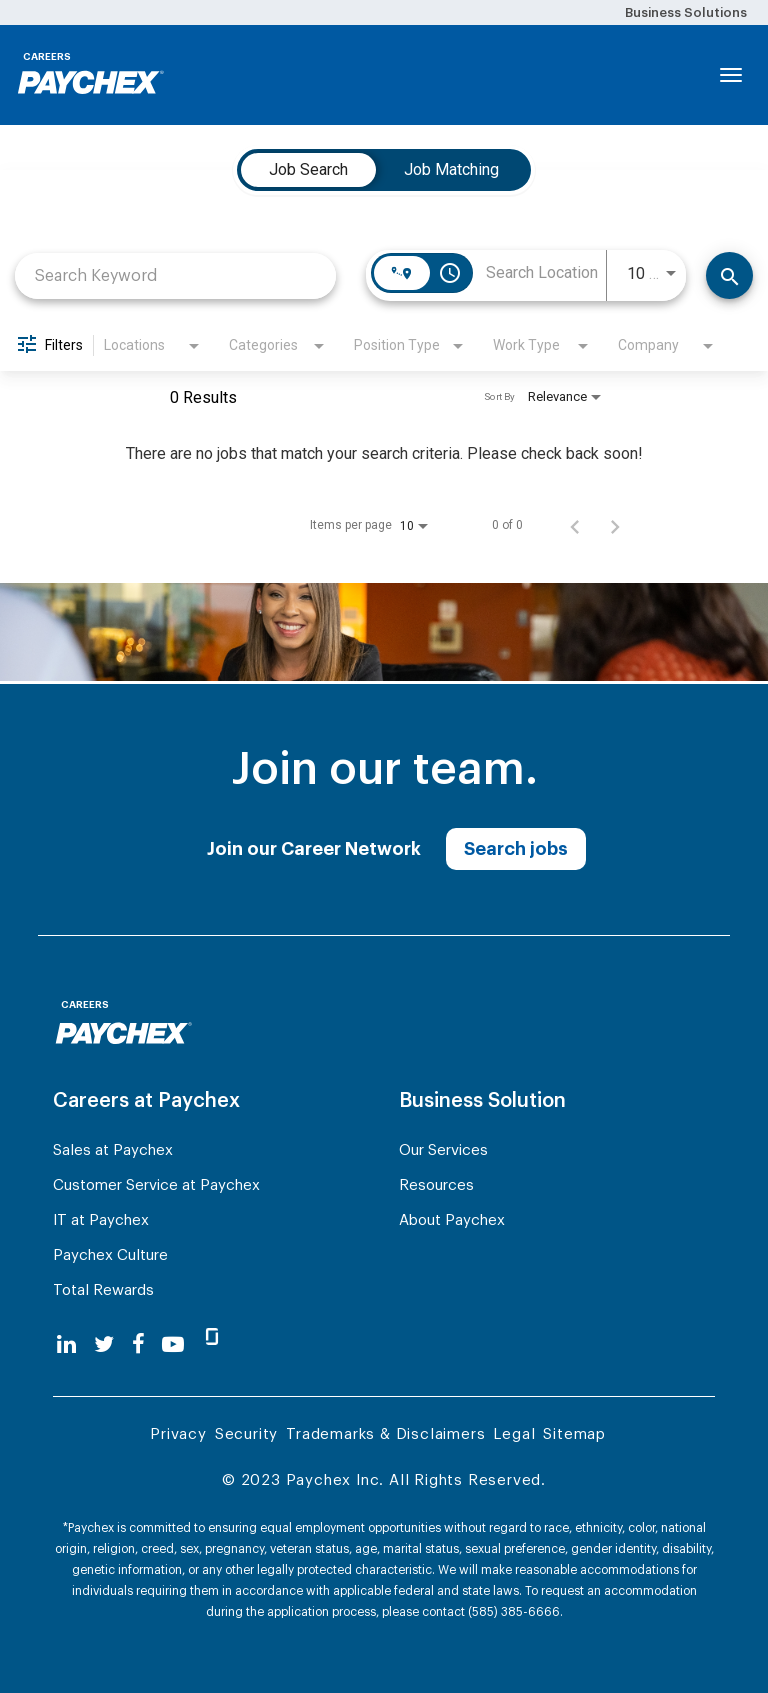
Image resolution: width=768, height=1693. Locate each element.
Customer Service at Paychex (156, 1185)
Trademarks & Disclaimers (385, 1434)
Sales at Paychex (113, 1150)
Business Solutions (686, 12)
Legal (514, 1434)
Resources (436, 1185)
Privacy (178, 1434)
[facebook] (138, 1344)
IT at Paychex (101, 1220)
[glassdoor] (212, 1345)
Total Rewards (103, 1290)
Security (246, 1434)
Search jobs (516, 849)
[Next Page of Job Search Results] (615, 525)
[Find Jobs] (729, 275)
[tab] (308, 170)
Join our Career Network (314, 849)
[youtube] (173, 1344)
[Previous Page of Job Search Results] (575, 525)
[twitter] (104, 1344)
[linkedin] (66, 1344)
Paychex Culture (110, 1255)
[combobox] (175, 275)
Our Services (443, 1150)
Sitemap (574, 1434)
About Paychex (452, 1220)
